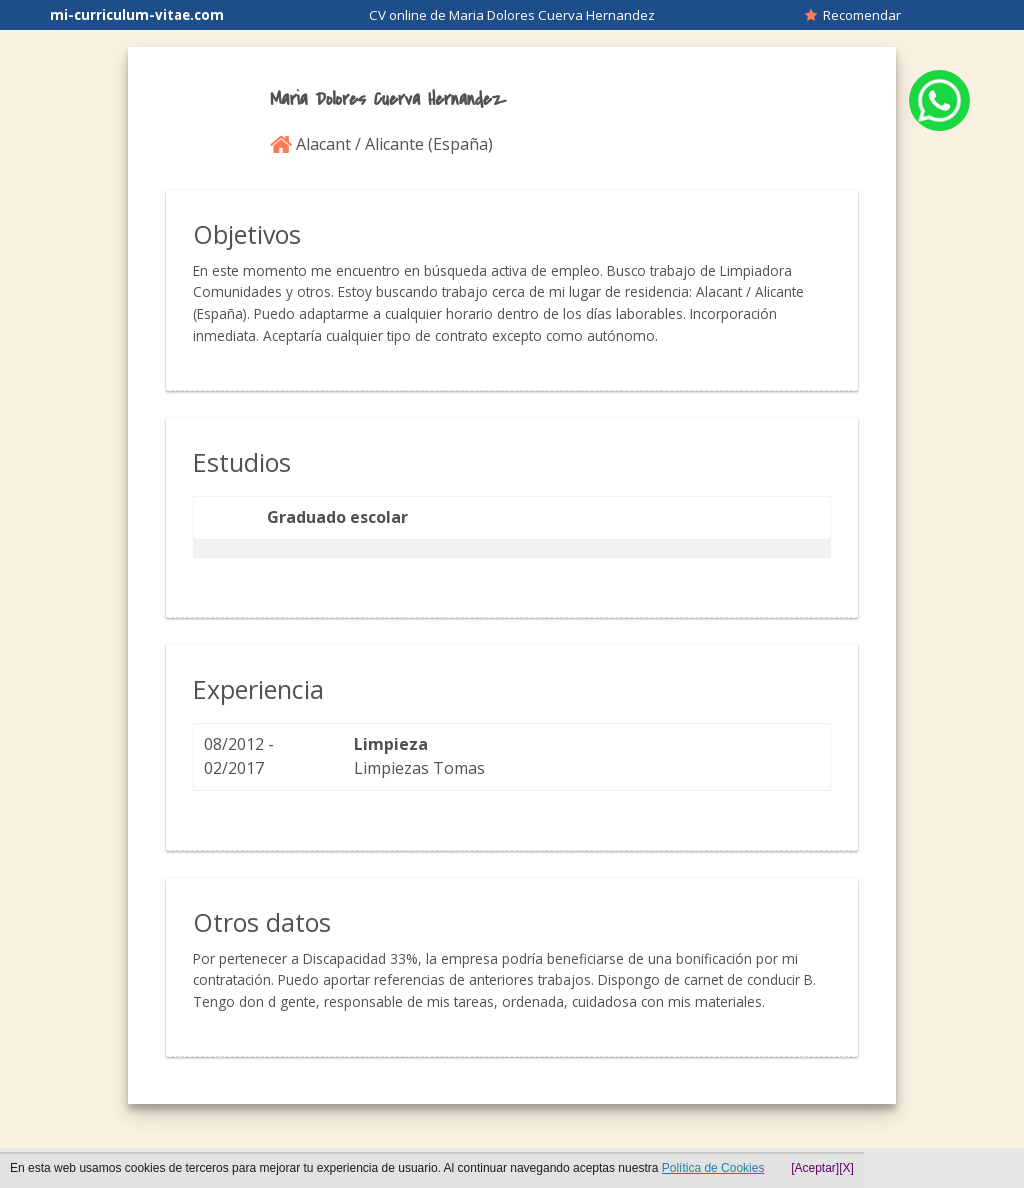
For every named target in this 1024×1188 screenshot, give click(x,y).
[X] (846, 1168)
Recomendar (853, 15)
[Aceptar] (815, 1168)
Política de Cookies (713, 1168)
